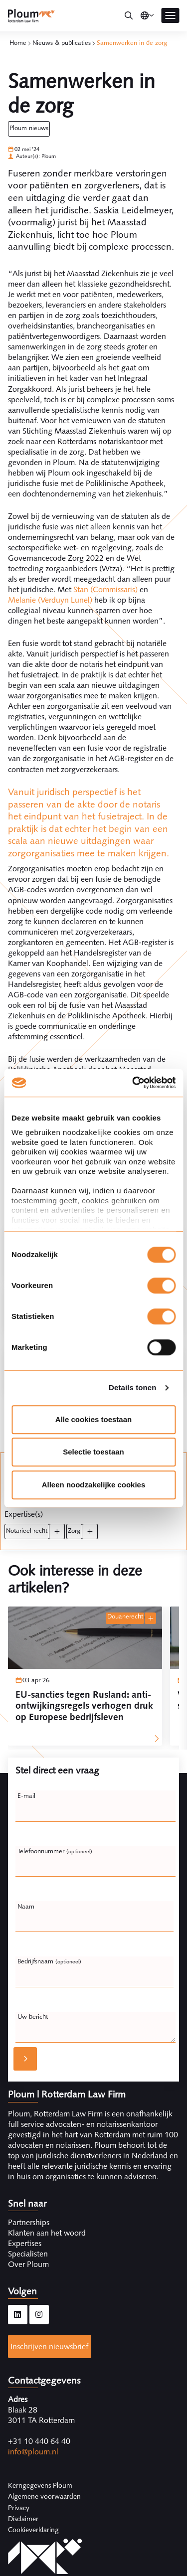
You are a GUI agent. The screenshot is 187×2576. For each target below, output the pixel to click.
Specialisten (28, 2253)
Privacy (18, 2507)
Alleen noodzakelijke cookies (94, 1484)
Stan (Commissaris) (105, 589)
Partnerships (28, 2222)
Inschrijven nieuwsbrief (49, 2346)
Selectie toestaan (93, 1452)
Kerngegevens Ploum (40, 2485)
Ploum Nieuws (28, 128)
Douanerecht (125, 1616)
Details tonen (132, 1387)
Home (17, 42)
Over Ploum (28, 2264)
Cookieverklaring (33, 2529)
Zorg (74, 1530)
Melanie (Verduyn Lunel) (50, 600)
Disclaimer (23, 2518)
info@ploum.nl (33, 2451)
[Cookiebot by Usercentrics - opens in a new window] (133, 1082)
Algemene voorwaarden (44, 2496)
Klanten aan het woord (47, 2233)
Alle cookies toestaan (93, 1419)
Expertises (24, 2243)
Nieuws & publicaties (61, 42)
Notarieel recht (26, 1530)
